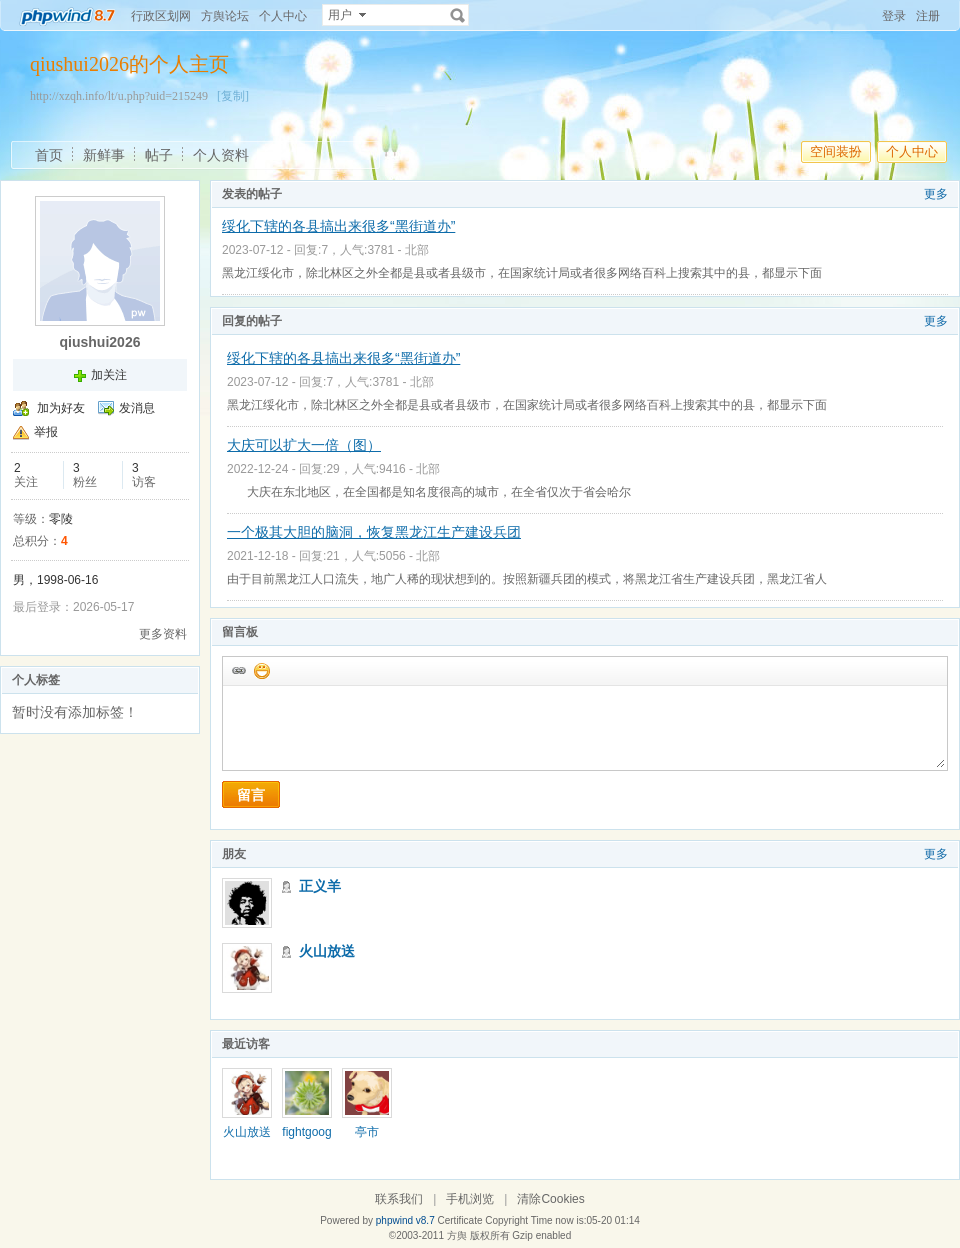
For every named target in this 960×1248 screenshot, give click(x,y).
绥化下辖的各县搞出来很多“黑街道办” (338, 226)
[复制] (233, 96)
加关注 (109, 375)
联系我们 (399, 1199)
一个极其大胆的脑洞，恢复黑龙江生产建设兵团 (374, 532)
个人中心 (283, 16)
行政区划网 (161, 16)
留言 (251, 795)
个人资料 (221, 155)
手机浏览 (470, 1199)
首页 (49, 155)
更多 (936, 194)
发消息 (137, 408)
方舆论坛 (225, 16)
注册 (928, 16)
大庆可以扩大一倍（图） (304, 445)
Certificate (459, 1220)
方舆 (457, 1235)
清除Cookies (550, 1199)
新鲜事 (104, 155)
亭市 (367, 1132)
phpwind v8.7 (405, 1220)
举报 (46, 432)
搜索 (458, 15)
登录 (894, 16)
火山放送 (327, 951)
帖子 (159, 155)
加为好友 (61, 408)
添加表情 (261, 670)
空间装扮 (836, 151)
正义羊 (320, 886)
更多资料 (163, 634)
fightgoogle (306, 1139)
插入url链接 (238, 670)
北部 (417, 250)
